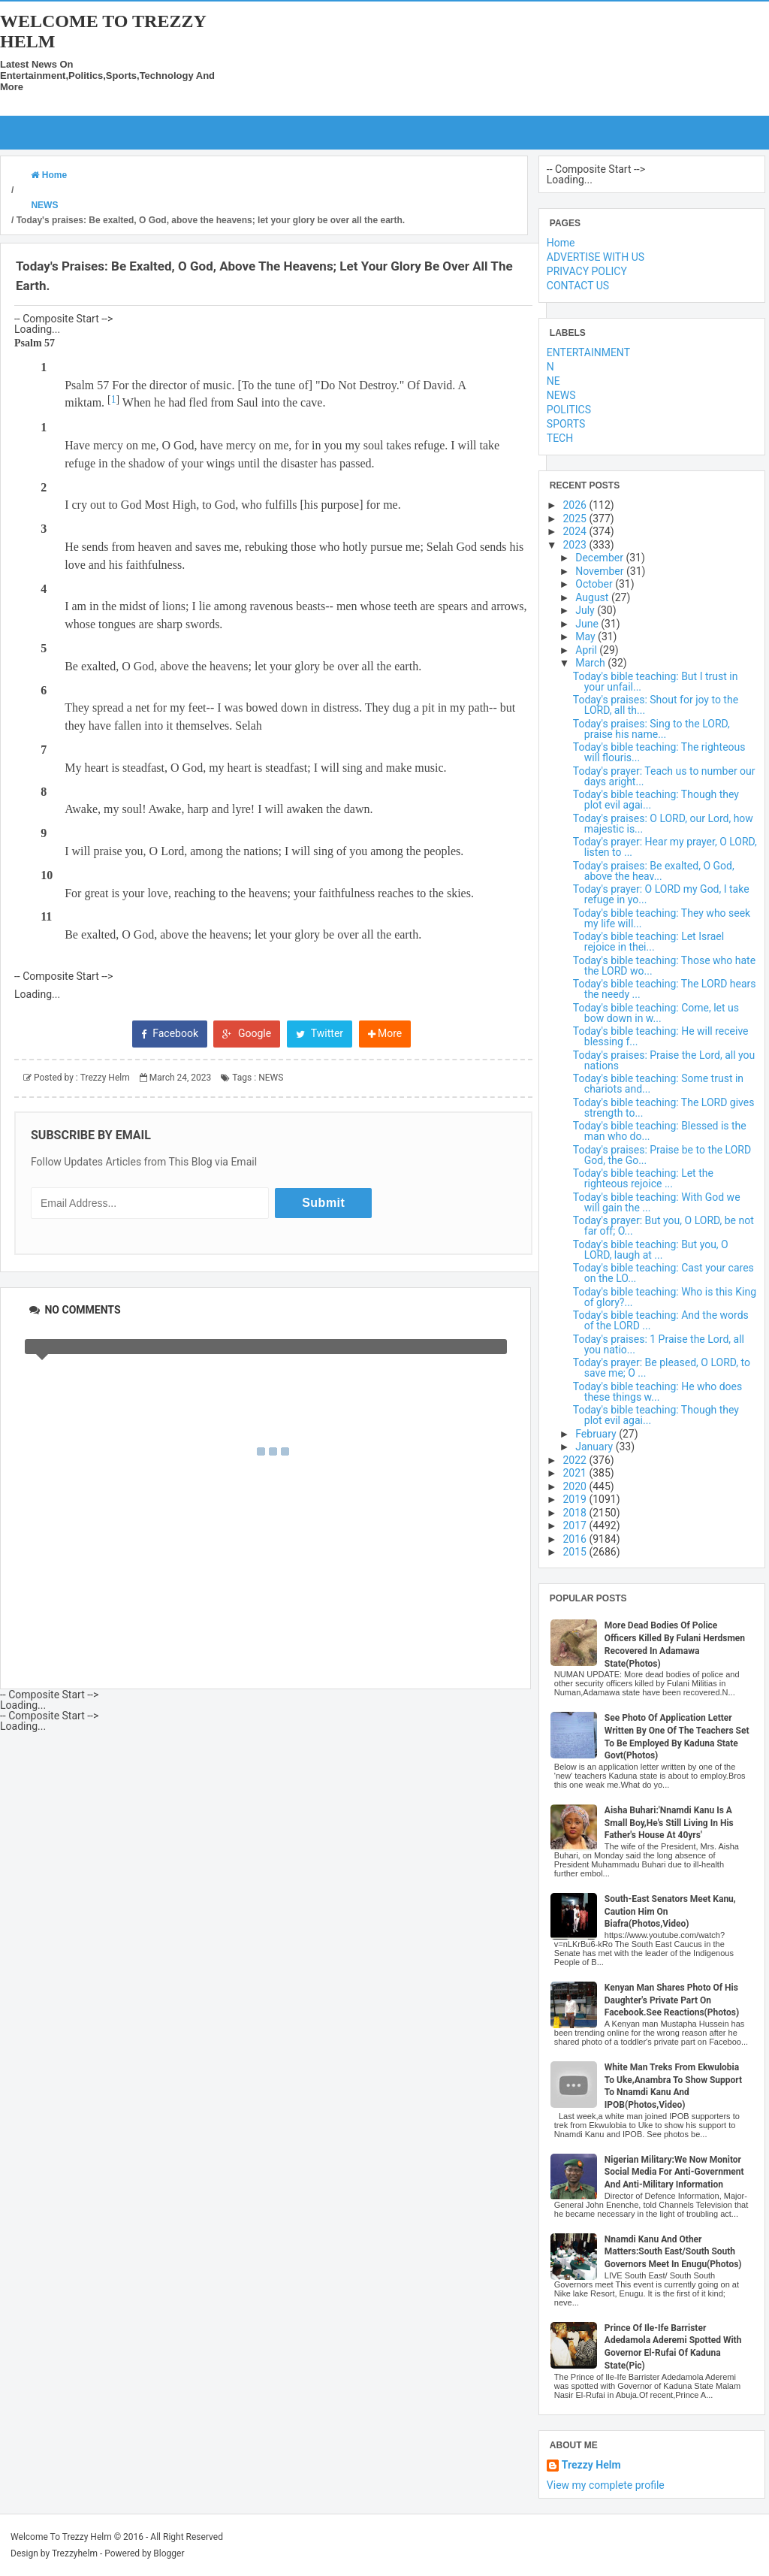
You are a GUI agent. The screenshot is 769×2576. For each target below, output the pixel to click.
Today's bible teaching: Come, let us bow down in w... (656, 1013)
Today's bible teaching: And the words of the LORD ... (661, 1320)
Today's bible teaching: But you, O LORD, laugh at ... (650, 1249)
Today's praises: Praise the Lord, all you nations (664, 1060)
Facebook (169, 1033)
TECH (560, 438)
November (600, 571)
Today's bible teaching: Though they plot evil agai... (656, 799)
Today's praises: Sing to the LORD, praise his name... (651, 729)
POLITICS (569, 410)
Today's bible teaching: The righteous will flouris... (659, 752)
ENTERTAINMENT (588, 352)
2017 (575, 1525)
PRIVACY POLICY (587, 271)
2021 (575, 1473)
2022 (575, 1460)
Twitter (319, 1033)
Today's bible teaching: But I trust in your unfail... (655, 681)
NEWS (270, 1077)
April (587, 650)
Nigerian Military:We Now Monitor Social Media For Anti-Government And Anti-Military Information (674, 2172)
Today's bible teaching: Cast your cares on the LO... (663, 1273)
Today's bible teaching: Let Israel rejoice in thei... (648, 941)
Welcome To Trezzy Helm (61, 2537)
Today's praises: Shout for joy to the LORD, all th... (655, 705)
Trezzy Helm (591, 2465)
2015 (575, 1552)
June (588, 624)
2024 (575, 531)
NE (553, 381)
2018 (575, 1513)
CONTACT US (578, 286)
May (586, 636)
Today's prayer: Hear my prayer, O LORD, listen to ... (665, 847)
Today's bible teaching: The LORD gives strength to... (664, 1107)
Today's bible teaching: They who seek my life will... (661, 918)
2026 (575, 505)
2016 (575, 1539)
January (595, 1447)
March (591, 663)
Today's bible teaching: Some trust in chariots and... (658, 1083)
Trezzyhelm (75, 2553)
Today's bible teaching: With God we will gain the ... (656, 1202)
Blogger (168, 2553)
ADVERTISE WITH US (595, 257)
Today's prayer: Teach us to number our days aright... (664, 776)
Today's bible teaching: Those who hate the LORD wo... (664, 965)
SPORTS (566, 424)
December (600, 558)
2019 (575, 1499)
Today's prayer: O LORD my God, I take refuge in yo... (661, 894)
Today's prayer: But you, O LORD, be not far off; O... (663, 1225)
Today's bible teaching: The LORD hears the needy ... (664, 989)
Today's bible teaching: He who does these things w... (657, 1391)
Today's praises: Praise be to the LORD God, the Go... (662, 1155)
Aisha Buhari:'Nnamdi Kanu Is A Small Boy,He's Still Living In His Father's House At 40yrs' (669, 1823)
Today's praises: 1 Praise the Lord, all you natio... (658, 1344)
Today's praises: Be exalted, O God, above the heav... (653, 871)
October (595, 584)
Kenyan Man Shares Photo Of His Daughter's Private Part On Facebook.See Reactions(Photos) (672, 2000)
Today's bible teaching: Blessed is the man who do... (659, 1131)
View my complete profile (606, 2485)
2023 (575, 545)
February (597, 1434)
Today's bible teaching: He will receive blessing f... (661, 1036)
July (586, 610)
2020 (575, 1486)
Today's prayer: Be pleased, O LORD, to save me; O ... (661, 1367)
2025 (575, 518)
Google (246, 1033)
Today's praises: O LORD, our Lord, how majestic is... (663, 823)
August (593, 597)
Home (561, 243)
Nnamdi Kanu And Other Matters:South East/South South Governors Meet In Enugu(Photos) (673, 2252)
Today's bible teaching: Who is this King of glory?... (664, 1297)
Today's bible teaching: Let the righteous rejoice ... (643, 1178)
